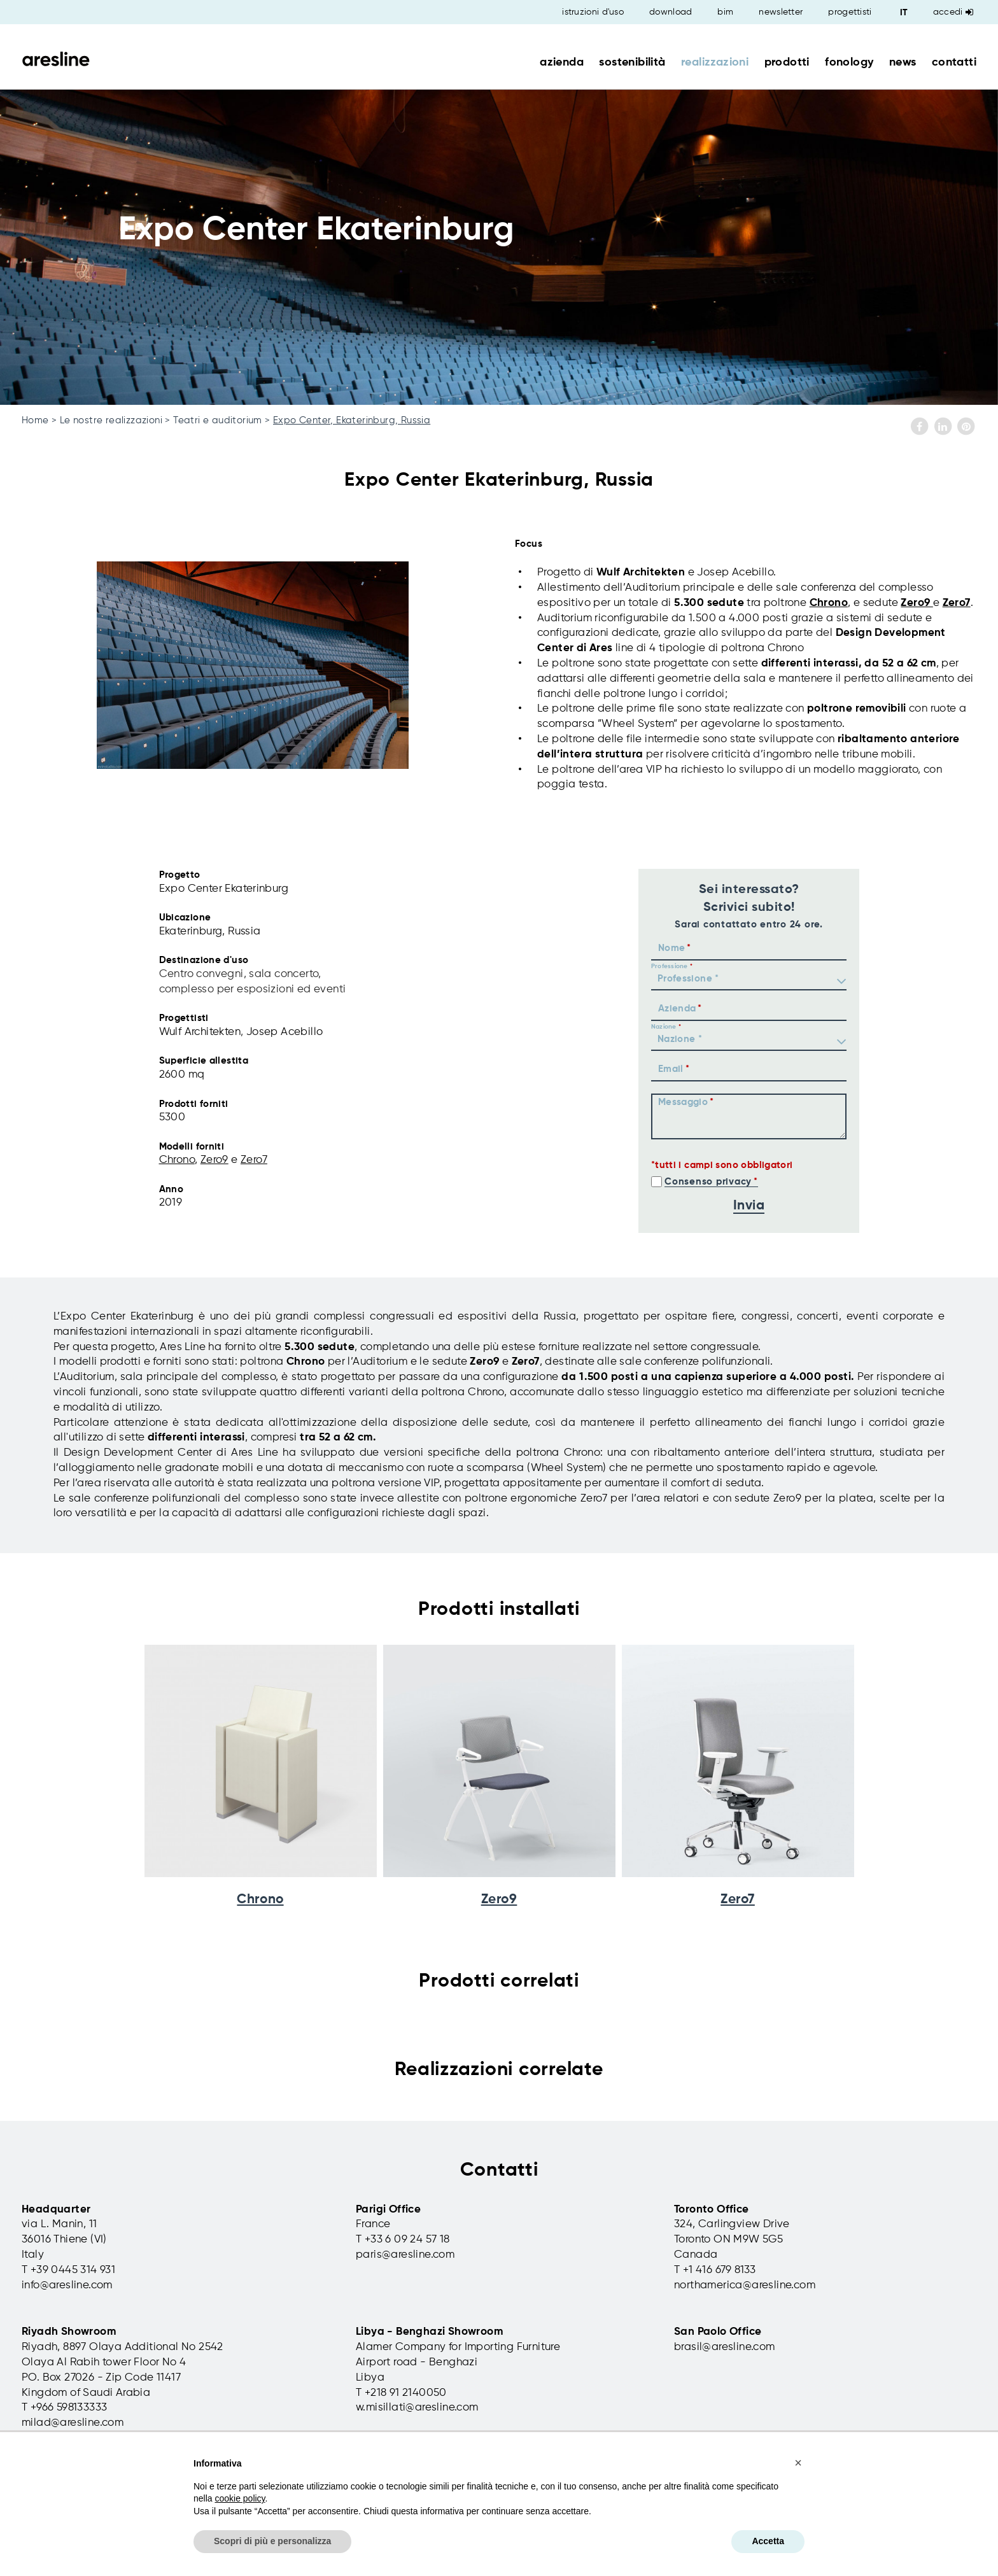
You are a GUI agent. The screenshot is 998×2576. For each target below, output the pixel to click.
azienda (562, 62)
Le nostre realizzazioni (111, 420)
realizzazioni (715, 62)
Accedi (953, 12)
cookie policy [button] (239, 2498)
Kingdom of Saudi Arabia (86, 2393)
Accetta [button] (768, 2541)
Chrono (829, 603)
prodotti (787, 62)
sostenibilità (632, 62)
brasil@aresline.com (724, 2347)
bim (725, 12)
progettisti (849, 12)
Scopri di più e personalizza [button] (272, 2541)
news (903, 62)
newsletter (781, 12)
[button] (798, 2463)
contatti (954, 62)
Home (35, 420)
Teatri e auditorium (217, 420)
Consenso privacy (708, 1181)
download (670, 12)
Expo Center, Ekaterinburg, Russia (351, 420)
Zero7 (957, 603)
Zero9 (916, 603)
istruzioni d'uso (593, 12)
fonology (849, 62)
